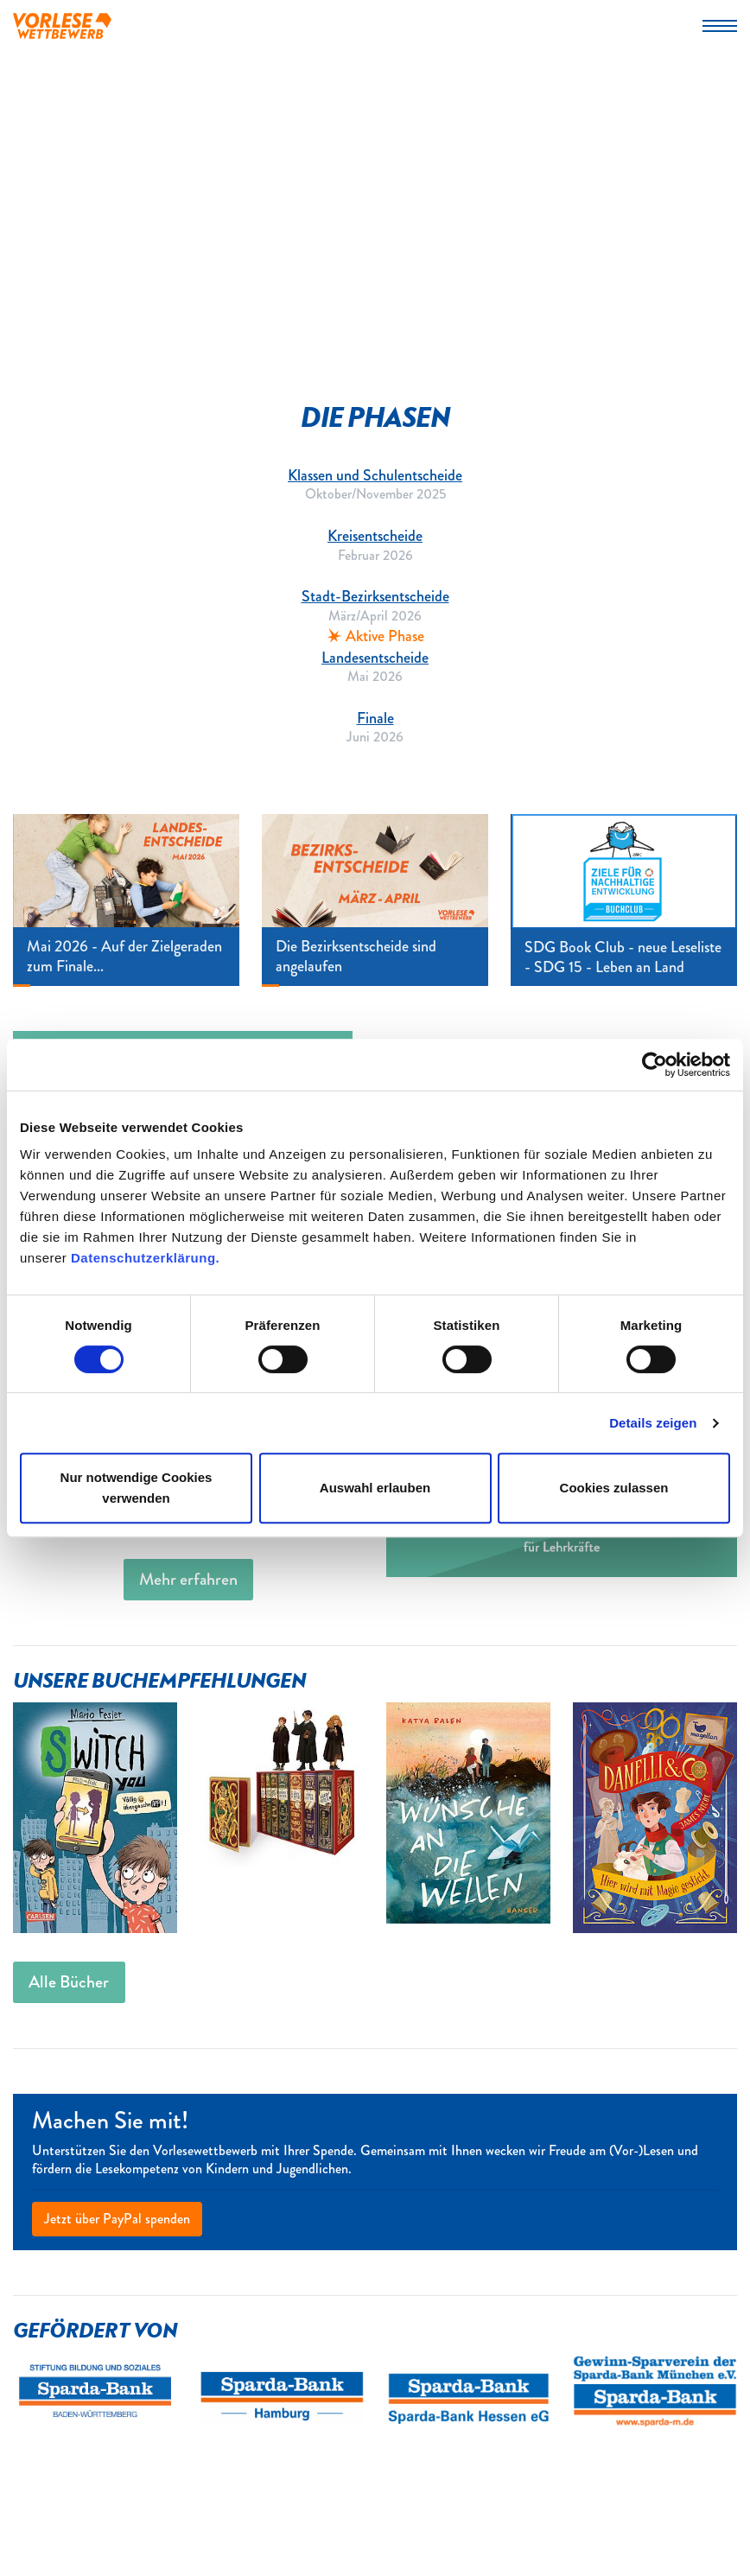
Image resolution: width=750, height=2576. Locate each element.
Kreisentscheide (375, 536)
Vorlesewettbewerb (62, 26)
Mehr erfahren (188, 1579)
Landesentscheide (375, 657)
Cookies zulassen (614, 1487)
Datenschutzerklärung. (145, 1257)
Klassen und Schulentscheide (375, 475)
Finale (375, 718)
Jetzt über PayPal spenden (117, 2219)
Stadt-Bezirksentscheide (375, 596)
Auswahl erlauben (375, 1487)
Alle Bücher (69, 1981)
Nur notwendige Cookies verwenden (136, 1487)
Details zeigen (652, 1422)
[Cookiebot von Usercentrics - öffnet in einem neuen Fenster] (654, 1065)
